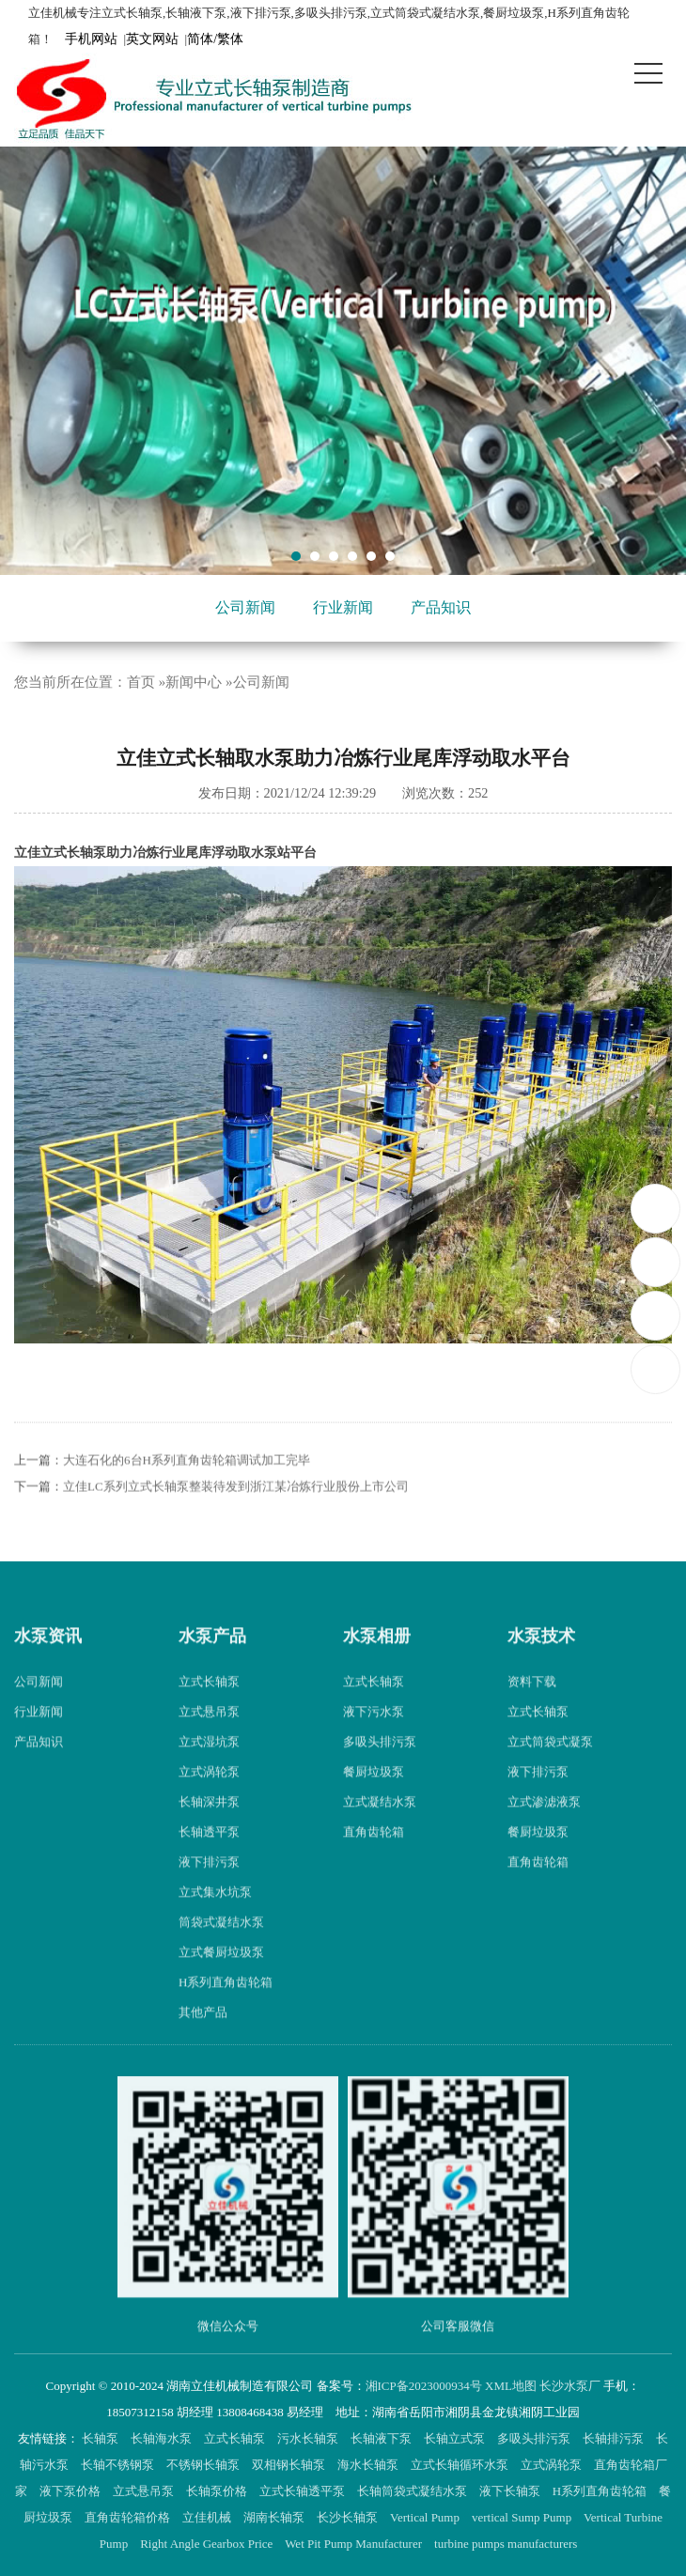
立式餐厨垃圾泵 (221, 1979)
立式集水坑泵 (215, 1919)
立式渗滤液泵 (544, 1829)
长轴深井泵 (209, 1829)
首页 (141, 682)
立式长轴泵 (209, 1708)
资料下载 (531, 1708)
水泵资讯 (48, 1662)
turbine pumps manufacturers (507, 2544)
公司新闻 (245, 607)
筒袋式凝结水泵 (221, 1949)
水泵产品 (212, 1662)
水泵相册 (377, 1662)
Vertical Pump (426, 2517)
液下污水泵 (373, 1738)
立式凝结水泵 (379, 1829)
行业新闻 (343, 607)
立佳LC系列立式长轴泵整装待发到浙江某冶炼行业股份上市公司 (236, 1512)
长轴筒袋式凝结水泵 (413, 2491)
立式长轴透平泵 (303, 2491)
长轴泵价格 (218, 2491)
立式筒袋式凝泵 (550, 1768)
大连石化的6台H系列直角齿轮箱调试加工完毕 (186, 1486)
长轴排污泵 (615, 2438)
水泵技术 (541, 1662)
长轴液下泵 (382, 2438)
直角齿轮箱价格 (129, 2517)
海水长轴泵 (369, 2465)
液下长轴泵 (511, 2491)
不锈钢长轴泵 (204, 2465)
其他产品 (203, 2039)
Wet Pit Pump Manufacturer (355, 2544)
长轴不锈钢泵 (119, 2465)
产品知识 (441, 607)
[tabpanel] (343, 361)
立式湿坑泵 (209, 1768)
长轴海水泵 (163, 2438)
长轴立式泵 (456, 2438)
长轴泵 (101, 2438)
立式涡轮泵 (209, 1799)
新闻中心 (193, 682)
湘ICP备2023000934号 (424, 2386)
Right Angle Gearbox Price (207, 2544)
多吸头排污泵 (379, 1768)
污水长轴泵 (309, 2438)
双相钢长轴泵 (290, 2465)
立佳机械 (208, 2517)
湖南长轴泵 (275, 2517)
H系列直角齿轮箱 (226, 2009)
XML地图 (511, 2386)
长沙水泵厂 (569, 2386)
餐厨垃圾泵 (373, 1799)
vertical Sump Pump (523, 2517)
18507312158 (656, 1208)
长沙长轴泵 (349, 2517)
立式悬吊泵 (209, 1738)
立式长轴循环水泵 (461, 2465)
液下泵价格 (71, 2491)
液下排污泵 (209, 1889)
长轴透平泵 (209, 1859)
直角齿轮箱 (373, 1859)
